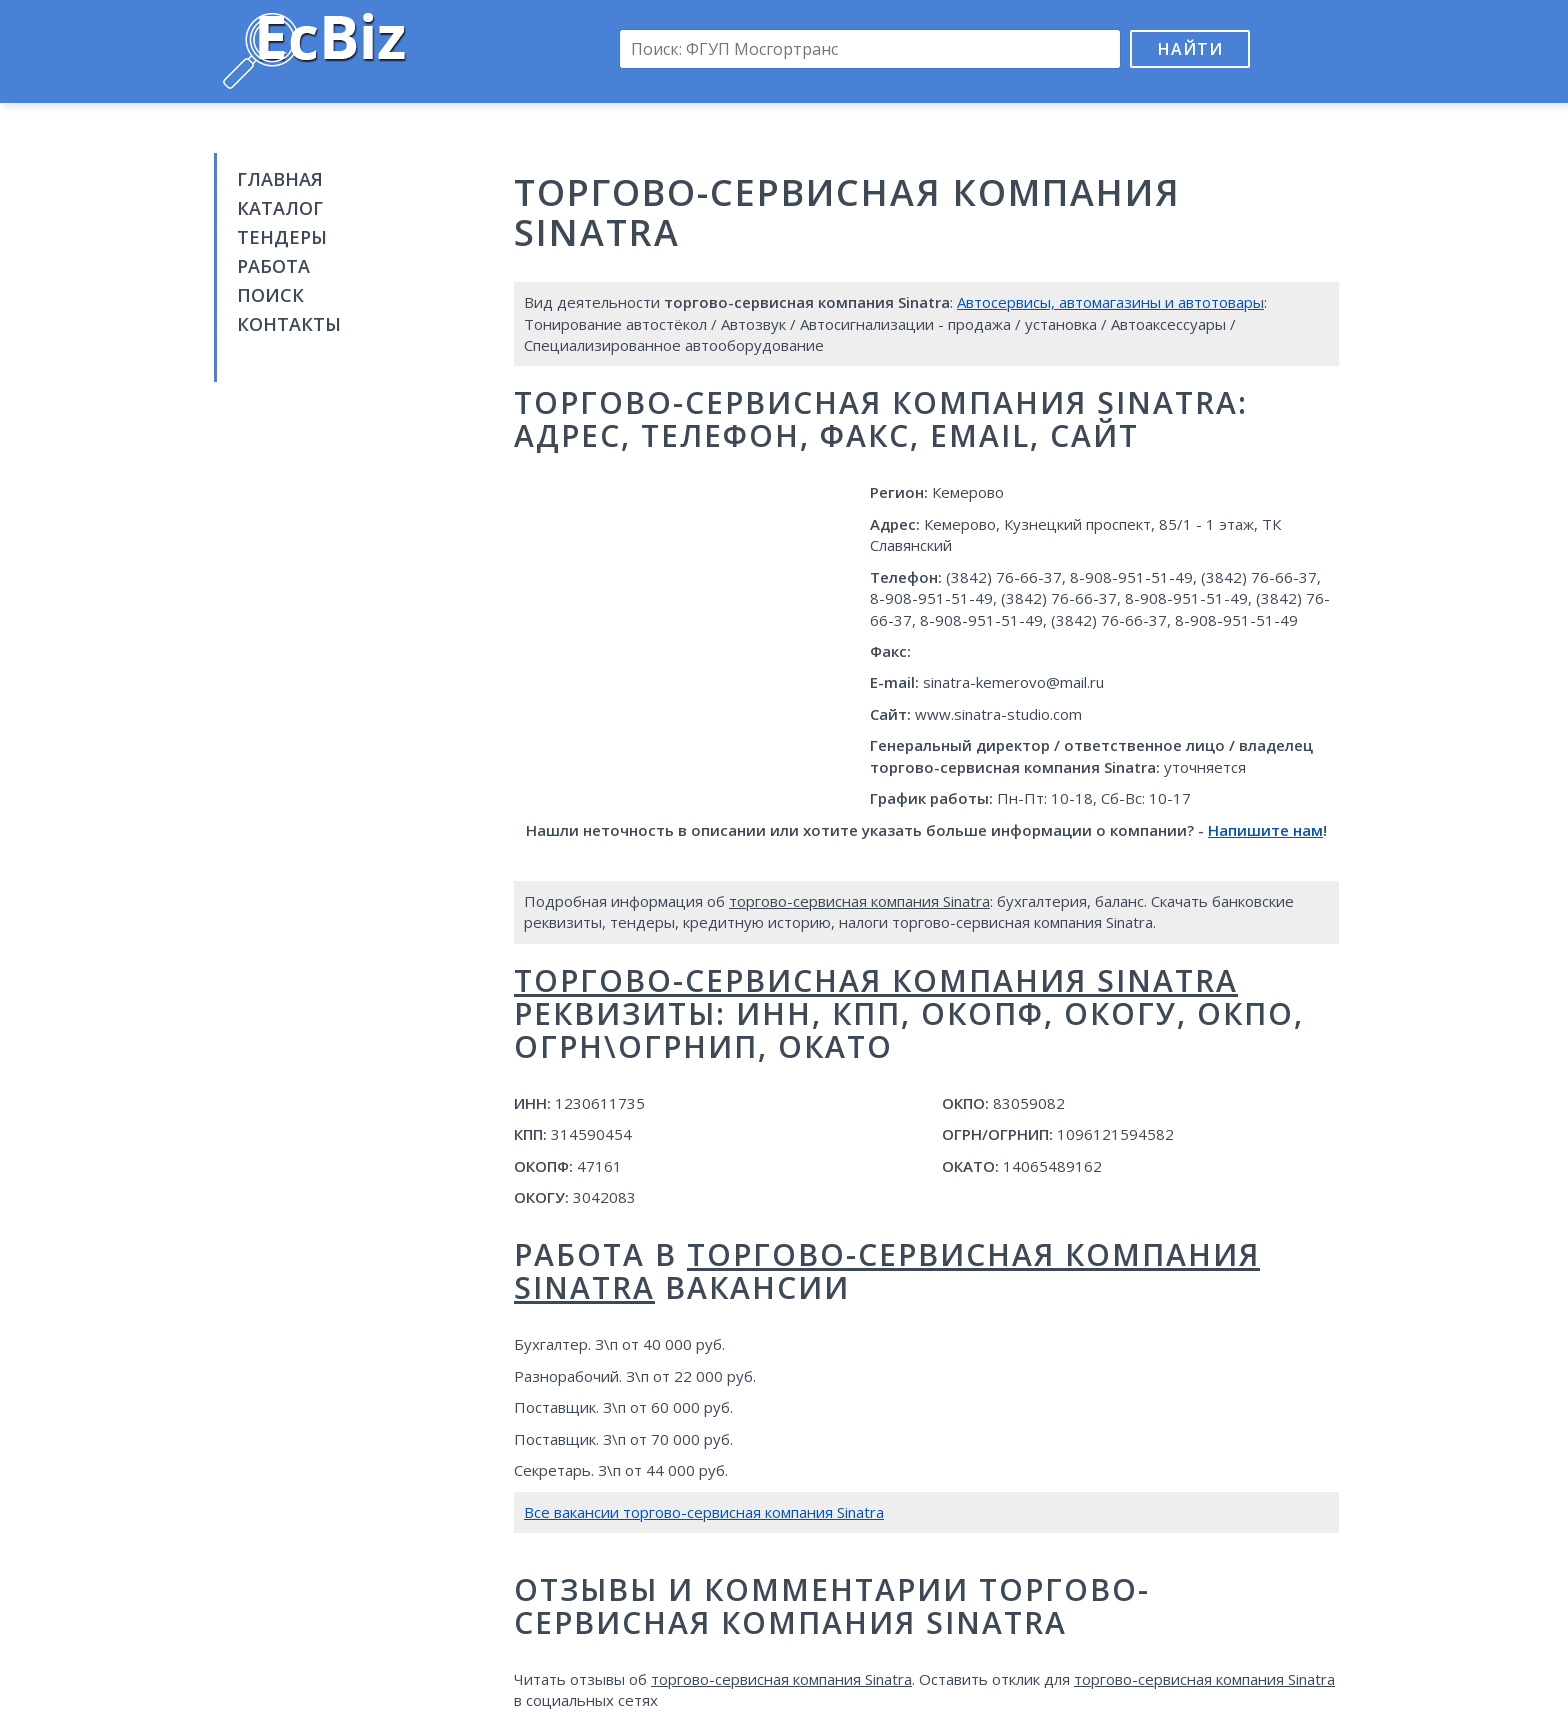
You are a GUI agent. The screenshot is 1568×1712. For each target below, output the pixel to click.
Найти (1190, 49)
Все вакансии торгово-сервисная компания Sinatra (704, 1512)
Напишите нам (1265, 830)
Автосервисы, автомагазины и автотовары (1110, 302)
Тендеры (282, 237)
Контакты (289, 324)
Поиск (270, 295)
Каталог (280, 208)
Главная (280, 179)
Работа (273, 266)
